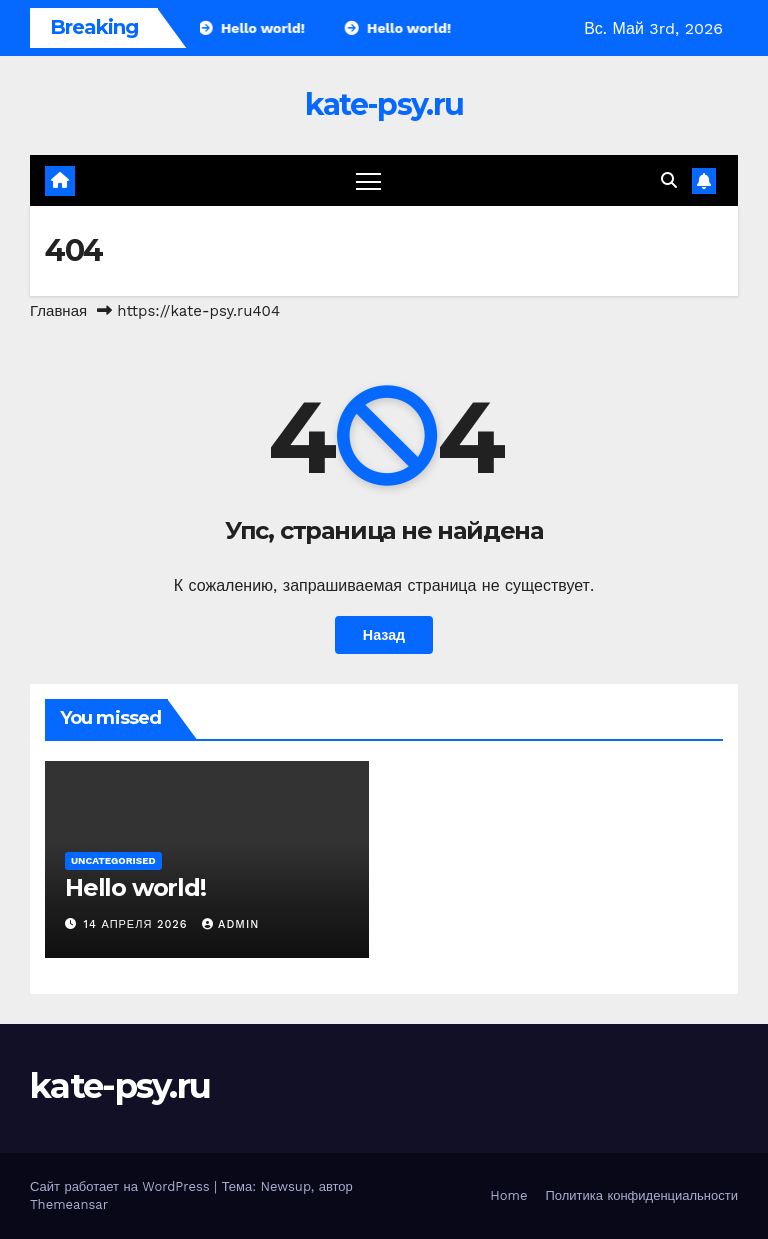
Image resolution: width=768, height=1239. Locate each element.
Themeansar (69, 1204)
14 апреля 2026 (138, 924)
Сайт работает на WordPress (122, 1186)
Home (508, 1195)
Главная (58, 311)
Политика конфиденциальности (641, 1195)
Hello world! (135, 887)
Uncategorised (113, 860)
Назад (384, 635)
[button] (669, 180)
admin (230, 924)
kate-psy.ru (384, 104)
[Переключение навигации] (368, 180)
